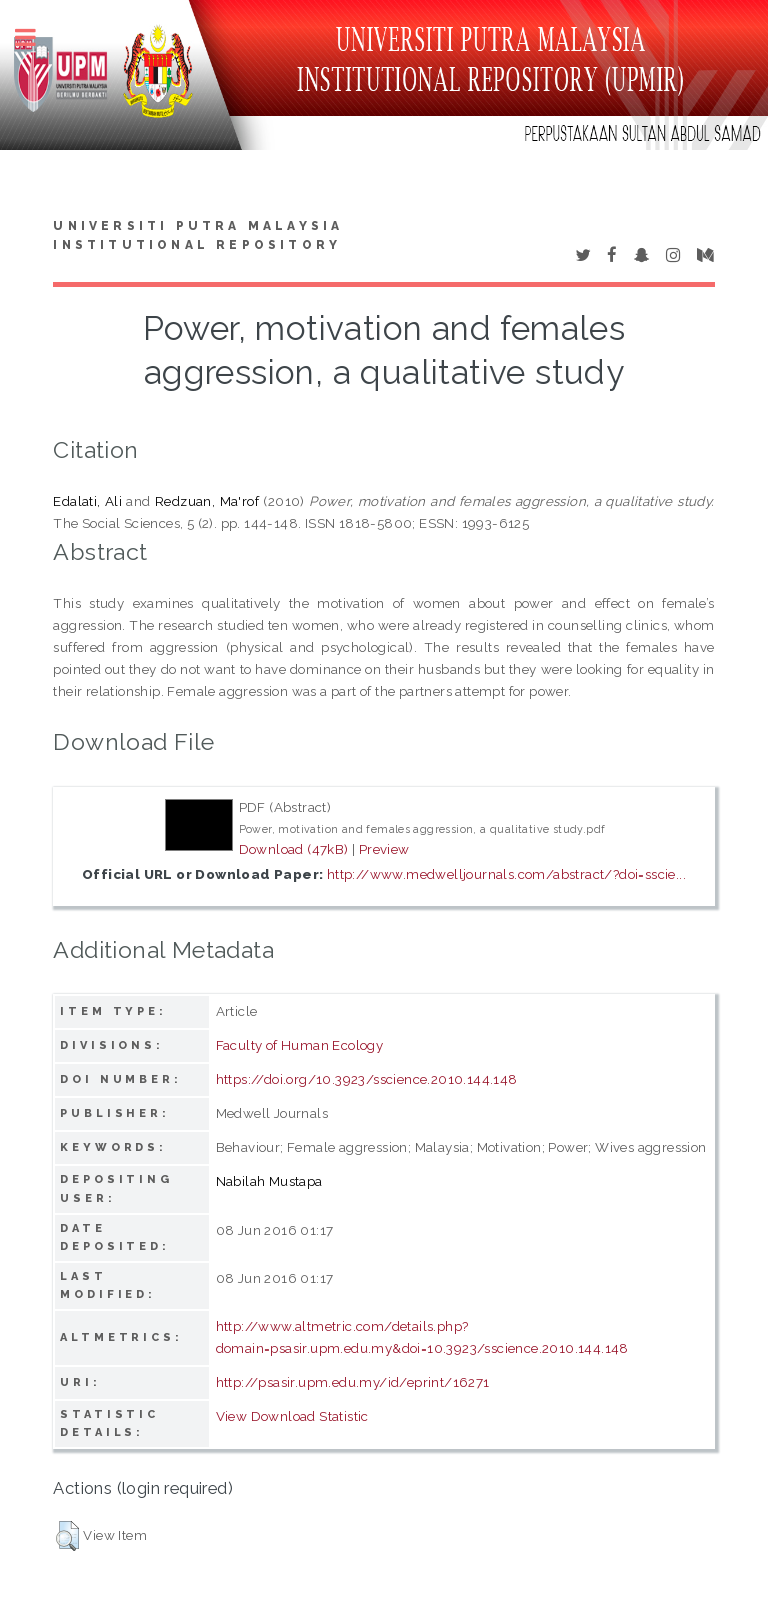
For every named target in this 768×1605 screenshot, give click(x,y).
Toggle (36, 37)
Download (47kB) (294, 849)
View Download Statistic (292, 1416)
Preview (384, 849)
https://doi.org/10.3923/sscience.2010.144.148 (367, 1079)
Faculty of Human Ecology (300, 1045)
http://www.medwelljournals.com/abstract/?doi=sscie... (506, 874)
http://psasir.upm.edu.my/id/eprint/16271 (353, 1382)
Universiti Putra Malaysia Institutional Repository (198, 236)
